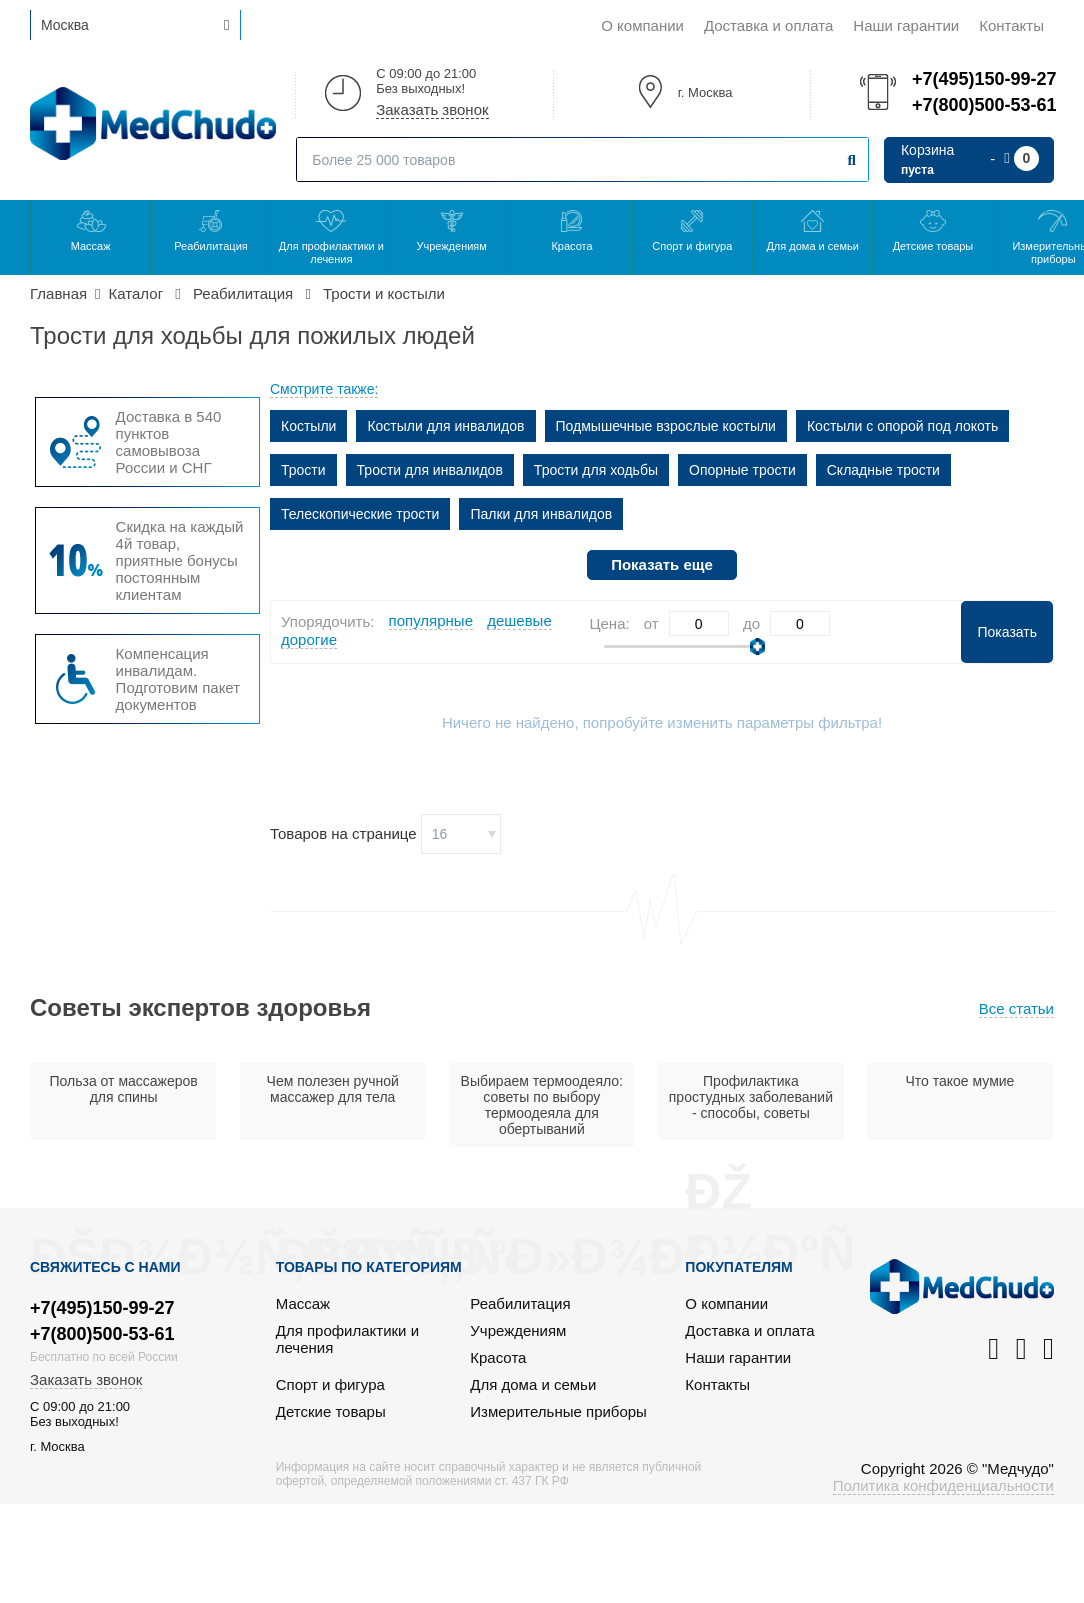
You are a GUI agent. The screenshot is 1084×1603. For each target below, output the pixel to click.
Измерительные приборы (558, 1411)
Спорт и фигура (692, 246)
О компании (642, 25)
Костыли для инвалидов (445, 426)
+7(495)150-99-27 (983, 79)
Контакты (1011, 25)
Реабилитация (211, 246)
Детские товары (933, 246)
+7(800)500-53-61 (983, 105)
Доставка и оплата (768, 25)
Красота (571, 246)
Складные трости (883, 470)
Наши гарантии (906, 25)
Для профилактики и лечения (331, 252)
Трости (303, 470)
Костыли (308, 426)
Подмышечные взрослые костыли (666, 426)
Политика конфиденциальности (943, 1485)
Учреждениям (451, 246)
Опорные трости (742, 470)
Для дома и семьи (812, 246)
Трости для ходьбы (596, 470)
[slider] (757, 646)
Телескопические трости (360, 514)
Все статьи (1016, 1008)
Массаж (91, 246)
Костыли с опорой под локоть (902, 426)
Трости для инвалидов (430, 470)
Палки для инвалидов (541, 514)
